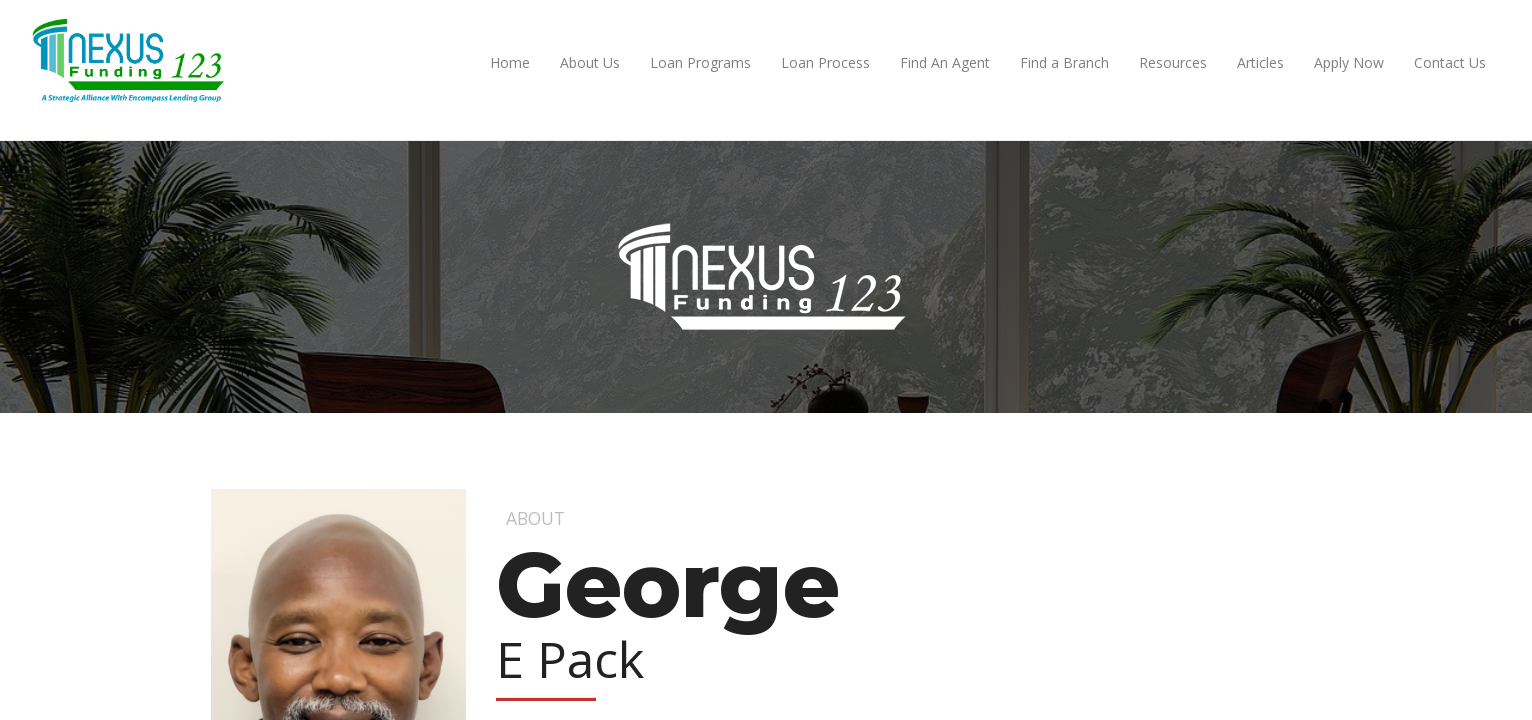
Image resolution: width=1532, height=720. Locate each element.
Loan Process (825, 62)
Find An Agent (945, 62)
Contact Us (1450, 62)
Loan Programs (700, 62)
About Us (590, 62)
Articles (1260, 62)
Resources (1173, 62)
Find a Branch (1064, 62)
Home (510, 62)
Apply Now (1349, 62)
